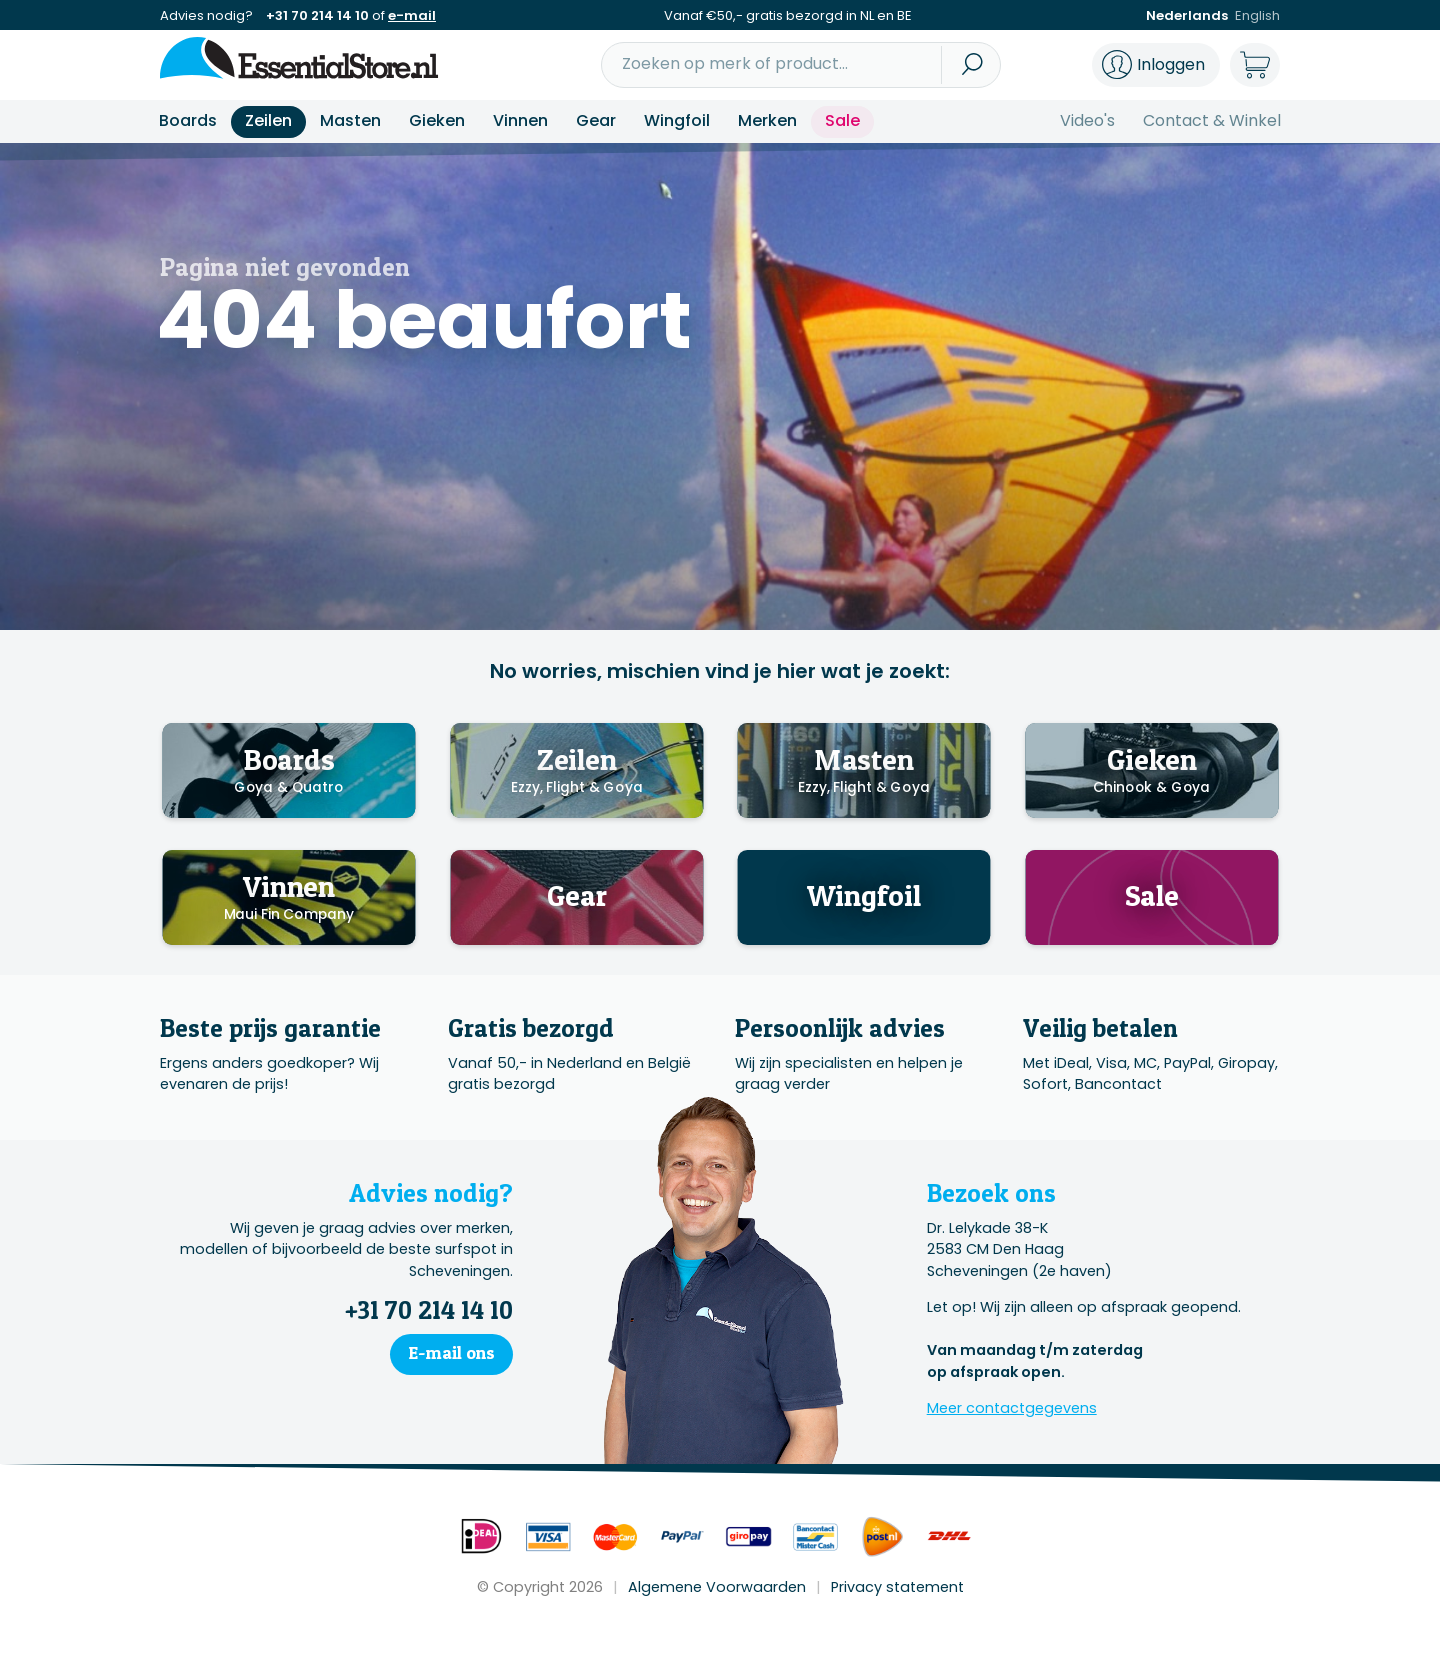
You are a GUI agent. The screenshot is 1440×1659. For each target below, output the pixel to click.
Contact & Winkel (1212, 120)
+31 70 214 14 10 (317, 15)
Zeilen (268, 120)
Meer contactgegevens (1012, 1408)
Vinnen (520, 120)
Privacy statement (897, 1587)
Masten (350, 120)
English (1257, 15)
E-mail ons (451, 1352)
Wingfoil (677, 120)
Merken (767, 120)
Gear (596, 120)
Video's (1087, 120)
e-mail (412, 15)
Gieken (437, 120)
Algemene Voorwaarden (717, 1587)
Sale (842, 120)
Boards (188, 120)
